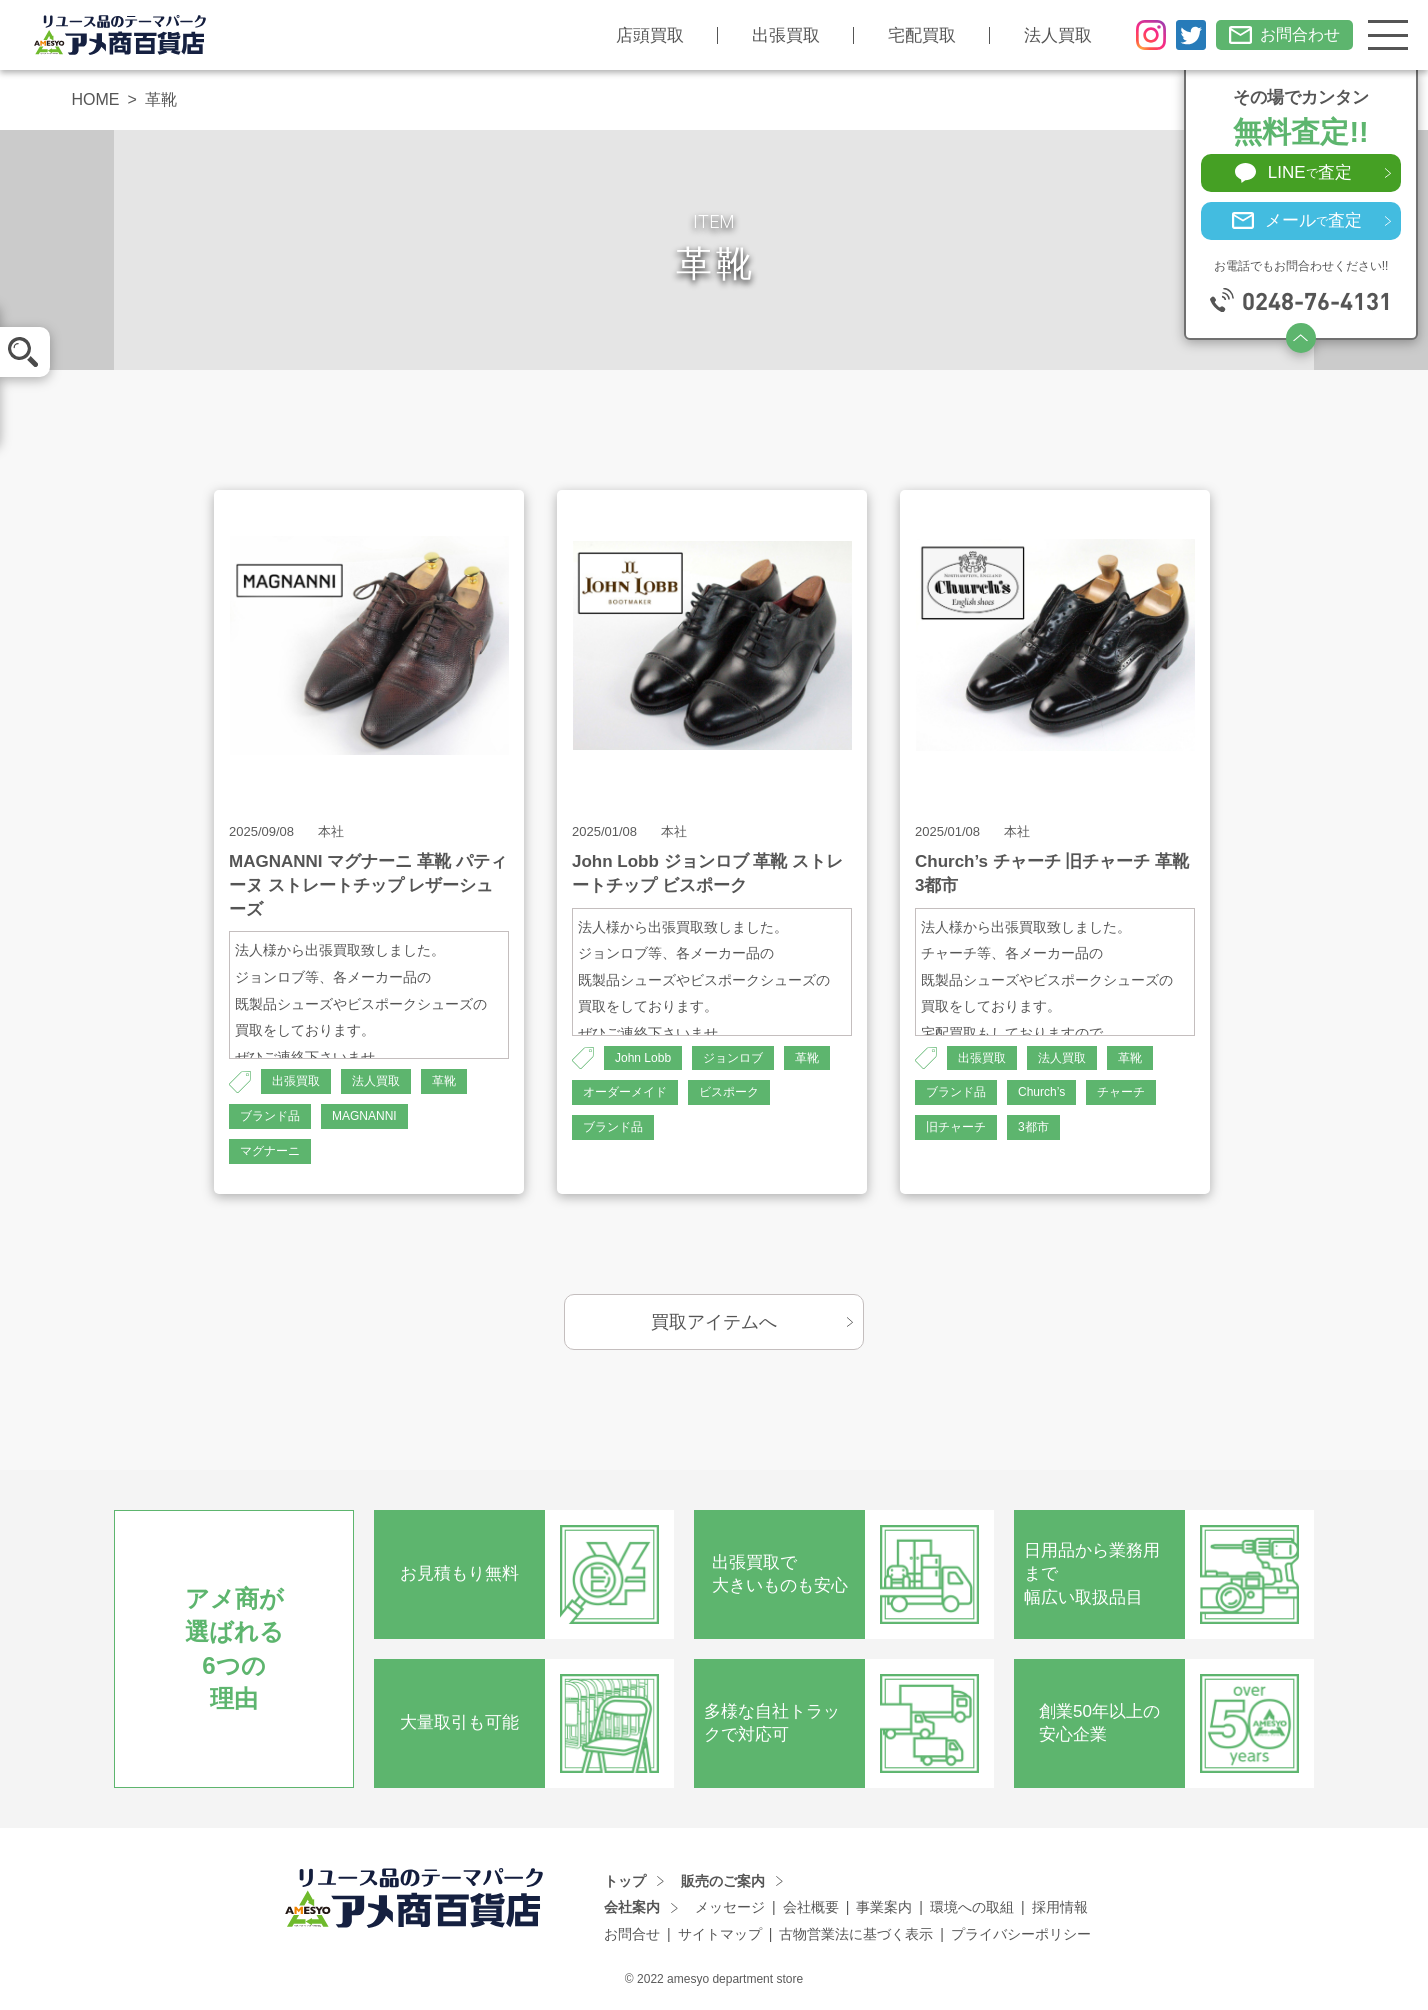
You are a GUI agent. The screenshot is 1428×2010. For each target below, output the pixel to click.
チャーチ (1121, 1092)
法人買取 (1058, 35)
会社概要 (811, 1907)
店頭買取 (650, 35)
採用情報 (1060, 1907)
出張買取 (786, 35)
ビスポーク (729, 1092)
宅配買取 (922, 35)
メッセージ (730, 1907)
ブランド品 (270, 1116)
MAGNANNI (364, 1116)
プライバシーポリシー (1021, 1934)
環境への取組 (972, 1907)
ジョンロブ (733, 1058)
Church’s (1041, 1092)
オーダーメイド (625, 1092)
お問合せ (632, 1934)
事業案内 (884, 1907)
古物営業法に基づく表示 (856, 1934)
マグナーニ (270, 1151)
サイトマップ (720, 1934)
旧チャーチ (956, 1127)
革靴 (444, 1081)
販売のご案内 (723, 1881)
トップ (625, 1881)
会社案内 (632, 1907)
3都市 (1033, 1127)
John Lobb (643, 1058)
